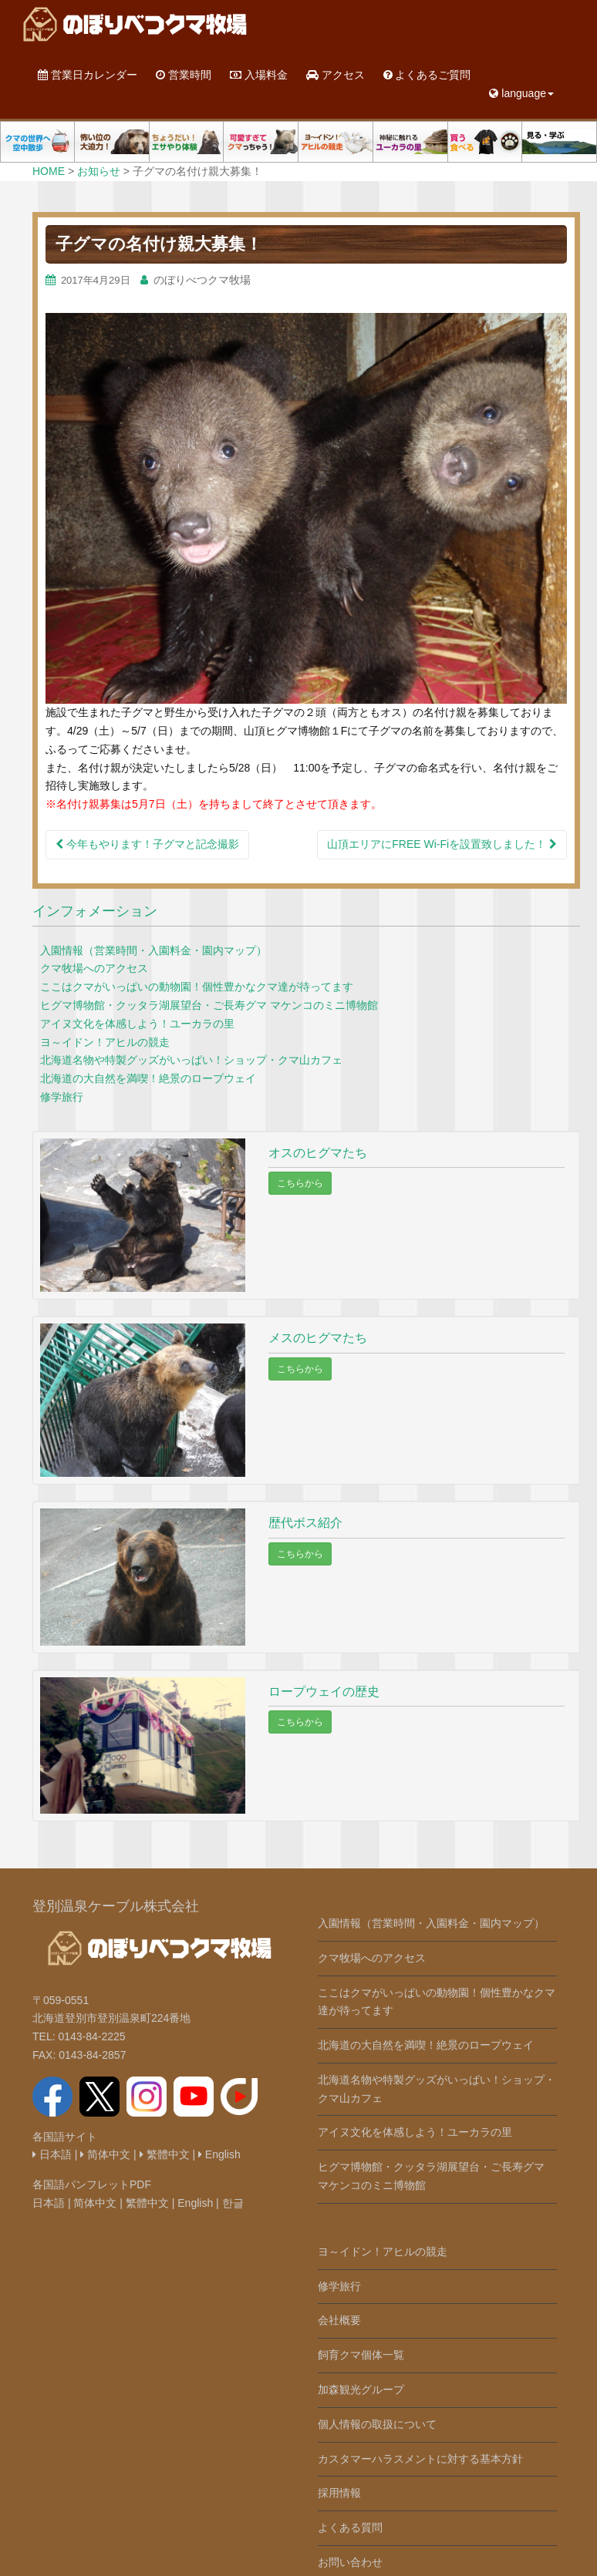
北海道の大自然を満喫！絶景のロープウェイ (148, 1078)
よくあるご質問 (427, 75)
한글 (233, 2203)
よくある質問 (350, 2527)
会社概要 (339, 2320)
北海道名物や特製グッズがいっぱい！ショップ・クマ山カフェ (191, 1060)
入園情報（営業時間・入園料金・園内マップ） (153, 950)
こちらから (300, 1183)
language (521, 93)
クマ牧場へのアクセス (94, 968)
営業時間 (183, 75)
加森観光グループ (361, 2389)
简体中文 (105, 2154)
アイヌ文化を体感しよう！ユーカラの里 (137, 1023)
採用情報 (339, 2493)
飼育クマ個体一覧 (361, 2355)
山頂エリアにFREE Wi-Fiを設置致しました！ (442, 844)
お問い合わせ (350, 2562)
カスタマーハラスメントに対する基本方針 (420, 2459)
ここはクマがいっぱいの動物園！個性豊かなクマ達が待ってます (196, 986)
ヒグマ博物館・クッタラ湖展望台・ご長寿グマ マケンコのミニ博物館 (209, 1005)
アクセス (335, 75)
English (219, 2154)
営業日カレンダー (87, 75)
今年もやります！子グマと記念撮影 (147, 844)
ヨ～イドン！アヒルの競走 (105, 1042)
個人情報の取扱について (377, 2424)
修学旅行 (61, 1097)
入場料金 (259, 75)
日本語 (52, 2154)
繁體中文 (165, 2154)
